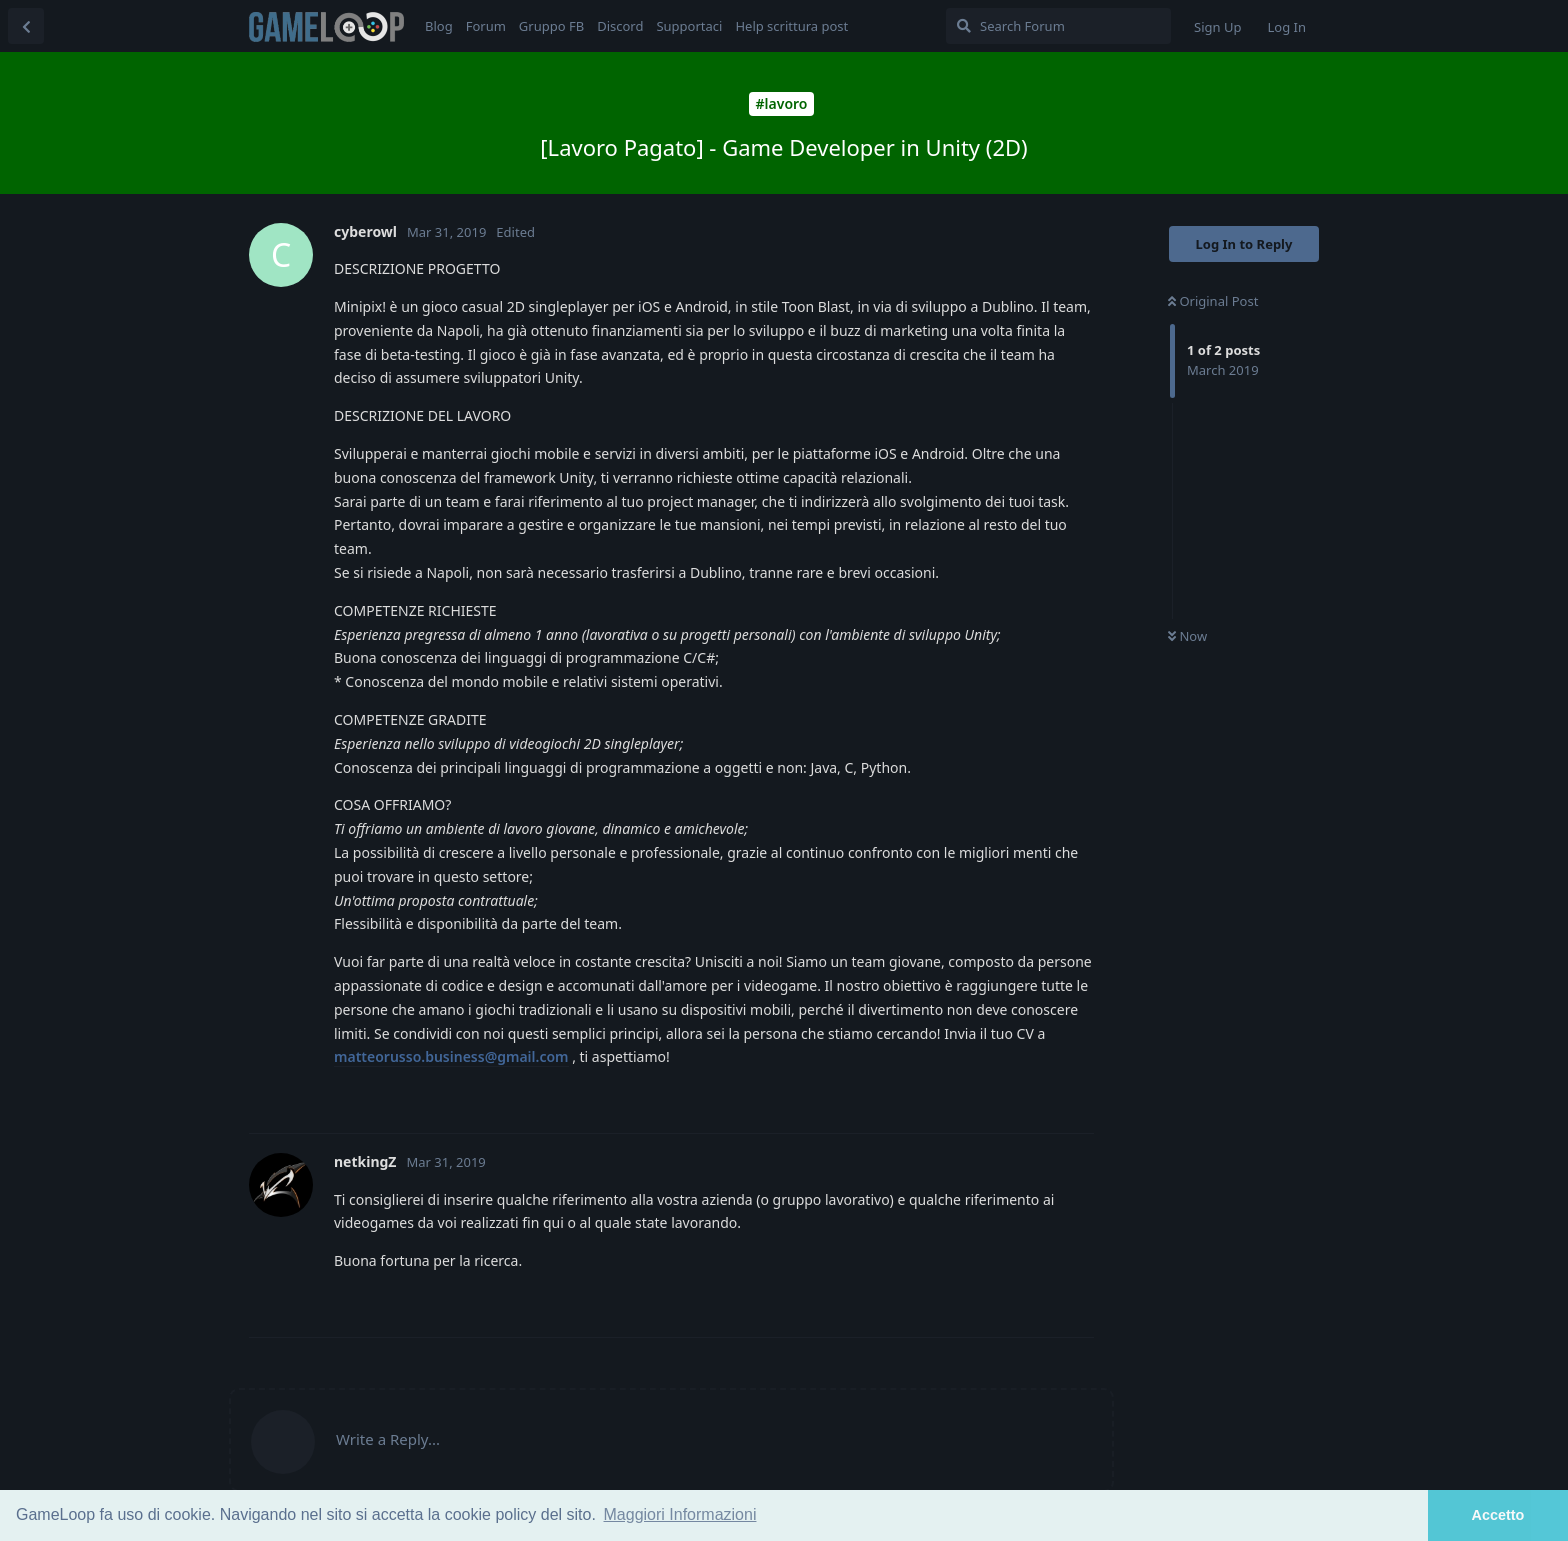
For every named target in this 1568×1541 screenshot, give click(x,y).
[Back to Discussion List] (26, 26)
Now (1187, 636)
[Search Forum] (1058, 26)
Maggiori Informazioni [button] (680, 1514)
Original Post (1213, 301)
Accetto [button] (1498, 1515)
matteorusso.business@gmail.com (451, 1056)
